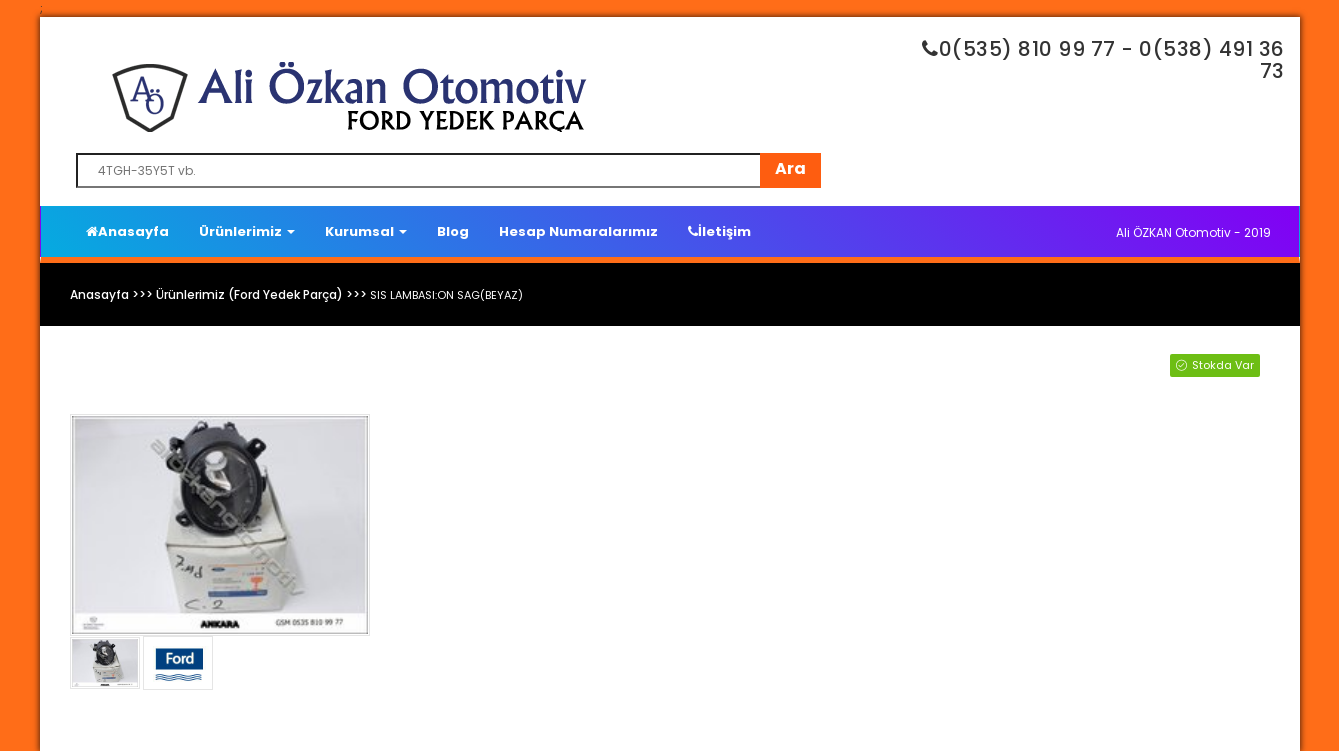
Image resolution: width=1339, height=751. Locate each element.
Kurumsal (366, 231)
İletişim (719, 231)
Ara (790, 168)
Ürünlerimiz (247, 231)
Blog (453, 231)
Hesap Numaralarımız (578, 231)
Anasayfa (127, 231)
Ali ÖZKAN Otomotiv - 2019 (1193, 232)
